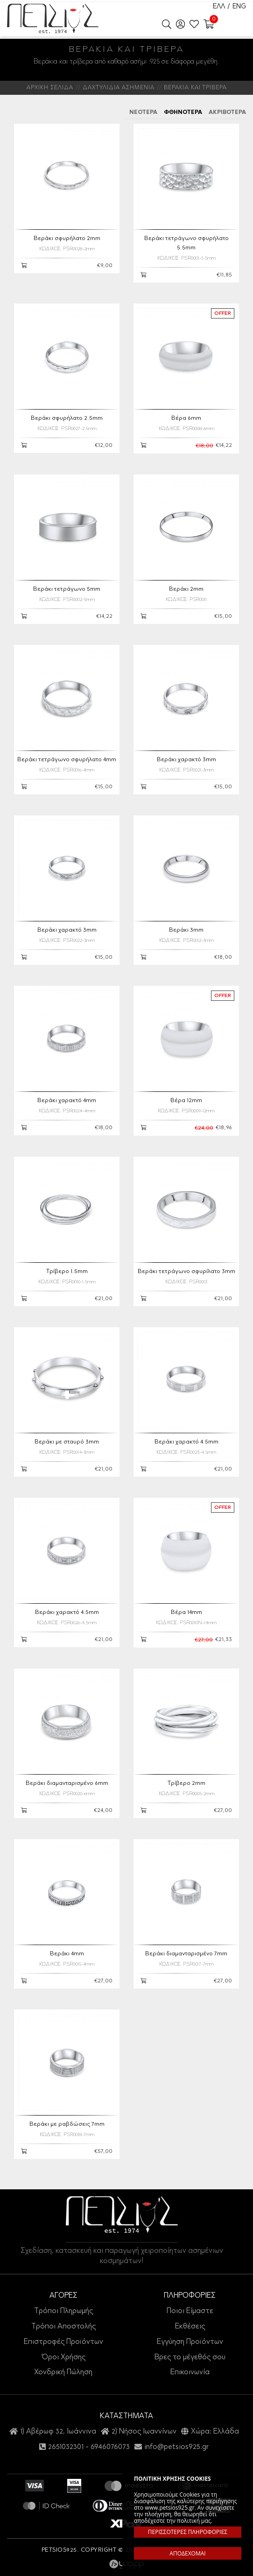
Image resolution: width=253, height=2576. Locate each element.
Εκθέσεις (190, 2326)
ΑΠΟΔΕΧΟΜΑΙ (187, 2553)
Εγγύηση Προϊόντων (190, 2342)
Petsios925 (52, 18)
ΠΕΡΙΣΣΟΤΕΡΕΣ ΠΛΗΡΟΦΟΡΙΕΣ (187, 2532)
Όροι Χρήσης (63, 2357)
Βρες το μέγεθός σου (190, 2357)
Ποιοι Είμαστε (190, 2311)
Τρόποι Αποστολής (63, 2326)
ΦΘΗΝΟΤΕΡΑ (183, 112)
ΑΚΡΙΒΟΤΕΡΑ (227, 112)
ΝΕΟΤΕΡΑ (143, 112)
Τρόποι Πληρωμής (63, 2311)
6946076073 (110, 2447)
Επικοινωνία (190, 2372)
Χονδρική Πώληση (63, 2372)
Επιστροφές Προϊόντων (63, 2342)
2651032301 (66, 2447)
